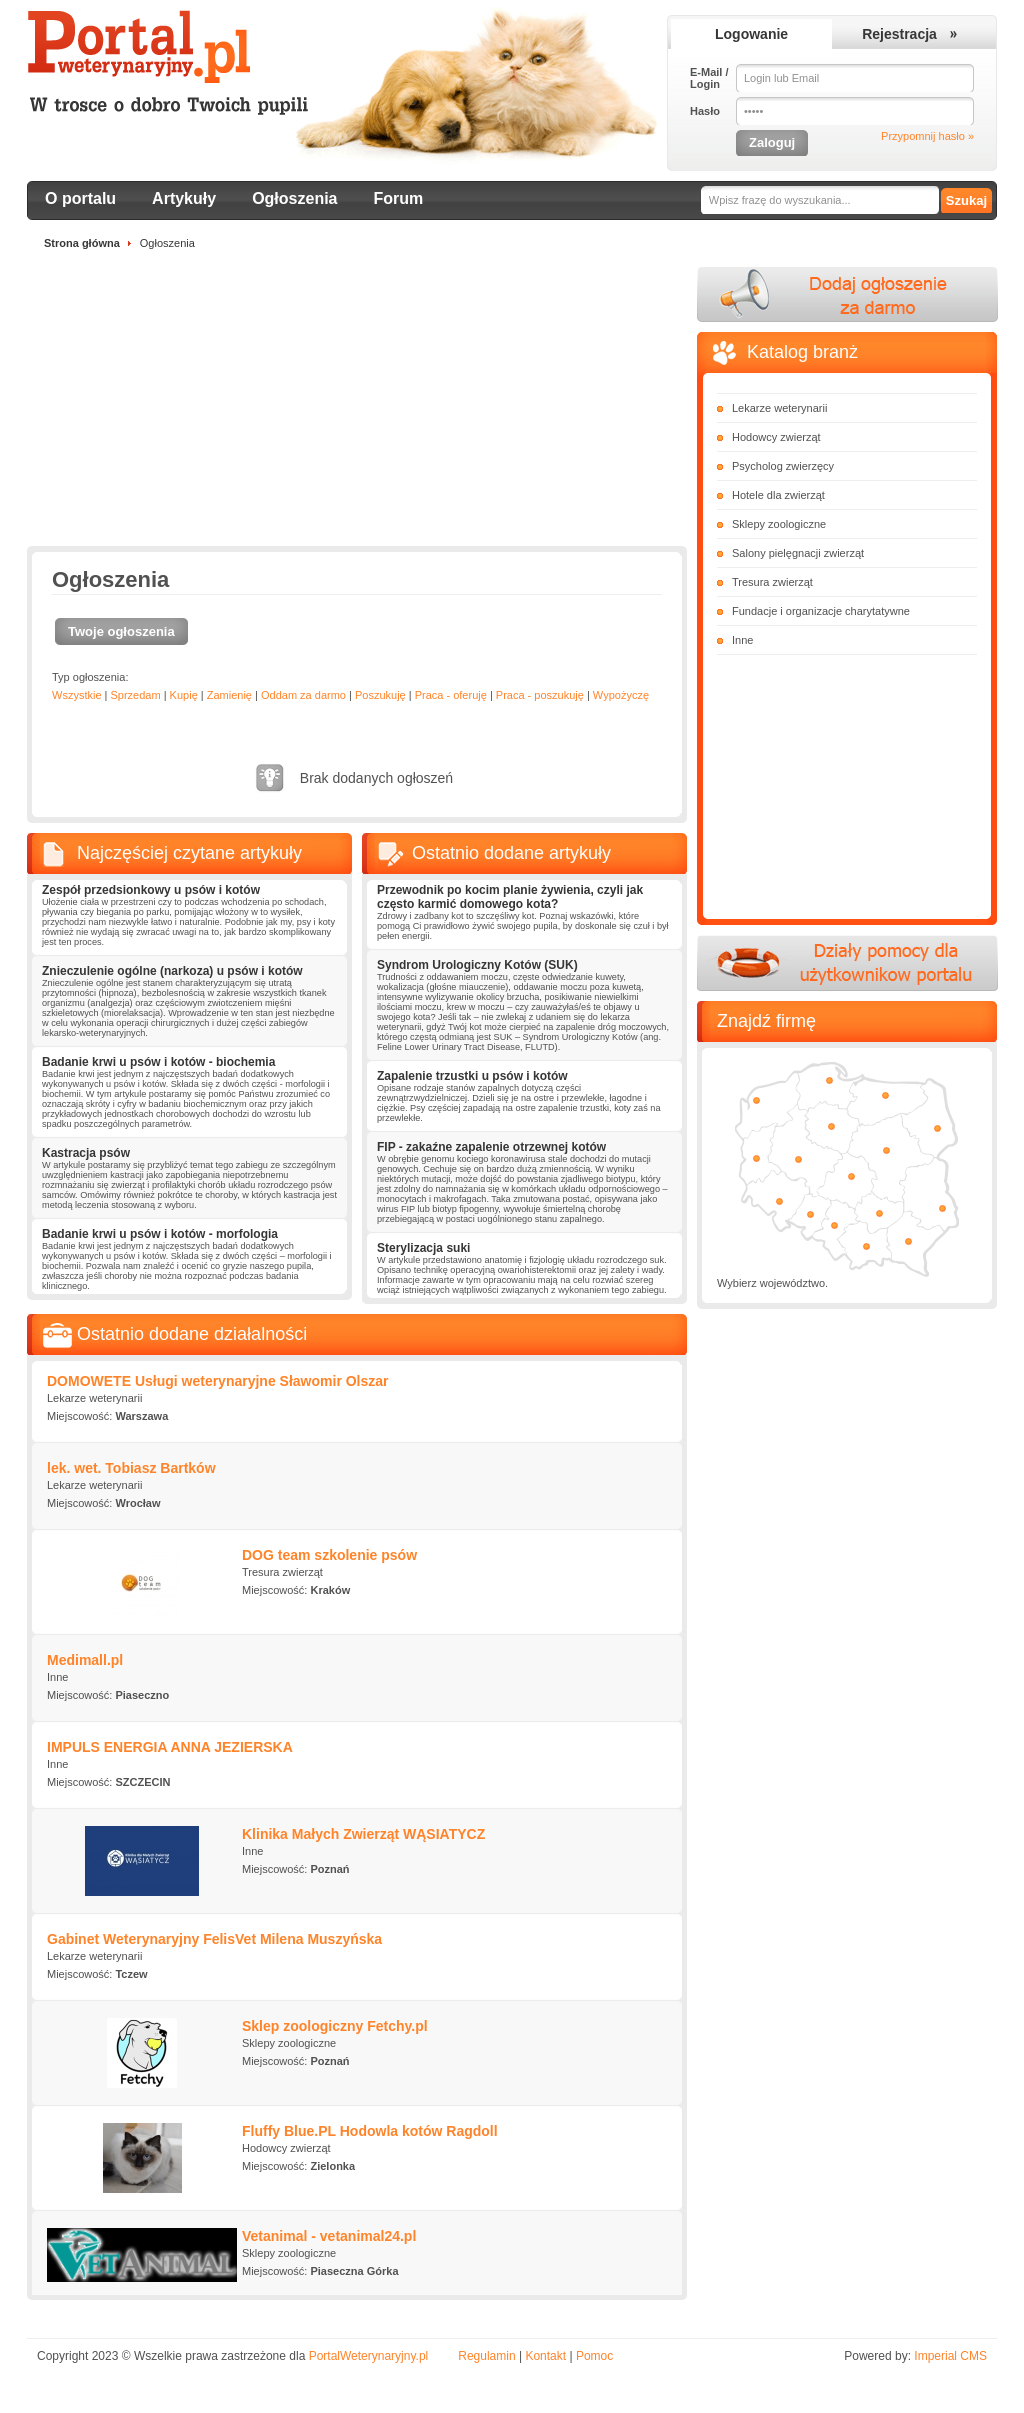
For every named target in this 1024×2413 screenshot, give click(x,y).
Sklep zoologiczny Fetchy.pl (335, 2026)
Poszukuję (380, 695)
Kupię (184, 695)
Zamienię (229, 695)
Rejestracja (899, 34)
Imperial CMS (950, 2356)
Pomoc (594, 2356)
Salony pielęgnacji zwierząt (798, 553)
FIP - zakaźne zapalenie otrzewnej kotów (491, 1147)
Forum (399, 198)
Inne (742, 640)
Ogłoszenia (294, 198)
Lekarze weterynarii (779, 408)
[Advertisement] (357, 406)
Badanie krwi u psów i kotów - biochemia (158, 1062)
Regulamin (486, 2356)
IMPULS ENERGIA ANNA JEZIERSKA (170, 1747)
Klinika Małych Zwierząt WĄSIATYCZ (363, 1834)
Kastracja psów (86, 1153)
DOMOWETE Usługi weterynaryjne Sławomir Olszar (218, 1381)
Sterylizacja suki (423, 1248)
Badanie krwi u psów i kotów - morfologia (160, 1234)
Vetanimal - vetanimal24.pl (329, 2236)
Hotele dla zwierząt (778, 495)
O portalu (80, 198)
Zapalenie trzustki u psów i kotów (472, 1076)
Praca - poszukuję (540, 695)
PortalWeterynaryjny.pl (369, 2356)
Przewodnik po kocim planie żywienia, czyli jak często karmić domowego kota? (510, 897)
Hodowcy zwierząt (776, 437)
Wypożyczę (621, 695)
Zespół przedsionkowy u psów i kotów (151, 890)
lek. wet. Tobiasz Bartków (131, 1468)
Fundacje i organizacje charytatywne (821, 611)
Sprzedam (135, 695)
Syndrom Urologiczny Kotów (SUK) (477, 965)
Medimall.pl (85, 1660)
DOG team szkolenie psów (329, 1555)
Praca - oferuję (451, 695)
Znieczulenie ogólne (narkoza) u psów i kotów (172, 971)
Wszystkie (77, 695)
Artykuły (184, 198)
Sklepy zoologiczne (779, 524)
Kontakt (545, 2356)
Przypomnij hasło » (927, 136)
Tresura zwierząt (772, 582)
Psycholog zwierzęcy (783, 466)
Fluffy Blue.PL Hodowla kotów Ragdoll (370, 2131)
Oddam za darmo (303, 695)
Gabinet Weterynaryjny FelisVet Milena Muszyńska (214, 1939)
